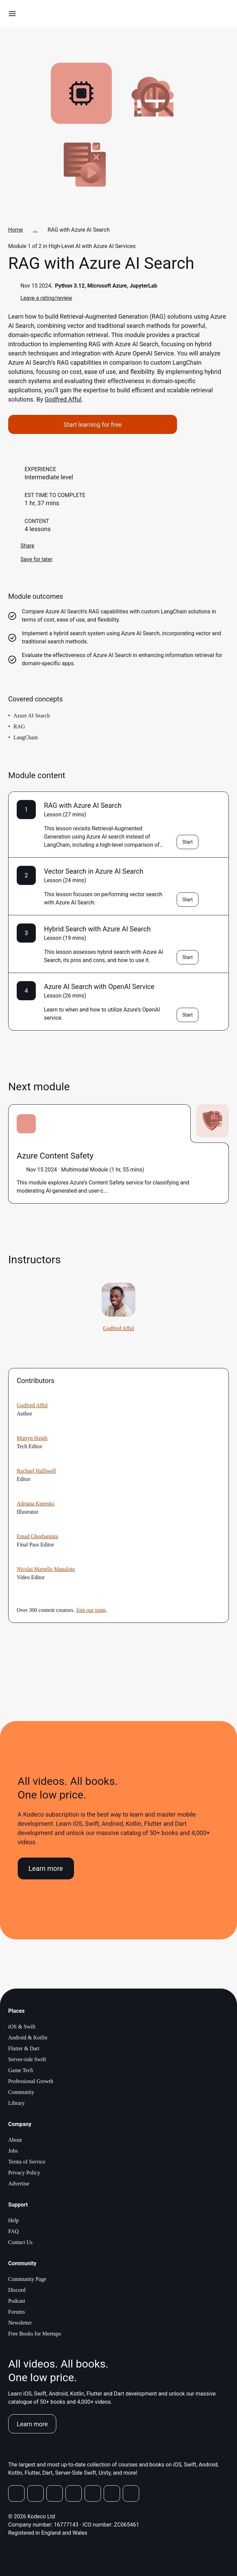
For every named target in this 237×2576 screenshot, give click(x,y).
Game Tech (20, 2070)
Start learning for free (92, 424)
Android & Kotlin (27, 2037)
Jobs (13, 2151)
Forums (16, 2312)
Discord (17, 2290)
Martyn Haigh (32, 1438)
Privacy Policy (24, 2172)
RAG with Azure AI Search (82, 805)
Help (13, 2220)
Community (21, 2092)
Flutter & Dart (24, 2048)
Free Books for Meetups (34, 2334)
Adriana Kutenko (36, 1504)
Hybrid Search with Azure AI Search (97, 929)
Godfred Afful (63, 399)
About (15, 2140)
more (114, 1191)
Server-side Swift (27, 2059)
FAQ (13, 2231)
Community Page (27, 2279)
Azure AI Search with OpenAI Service (99, 987)
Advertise (18, 2183)
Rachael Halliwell (36, 1471)
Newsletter (20, 2323)
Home (15, 230)
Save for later (30, 559)
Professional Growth (30, 2081)
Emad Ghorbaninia (37, 1536)
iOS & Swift (21, 2026)
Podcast (16, 2301)
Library (16, 2103)
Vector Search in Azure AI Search (93, 871)
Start (187, 842)
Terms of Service (26, 2162)
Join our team (91, 1610)
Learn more (46, 1868)
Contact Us (20, 2242)
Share (21, 545)
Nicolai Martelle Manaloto (46, 1569)
